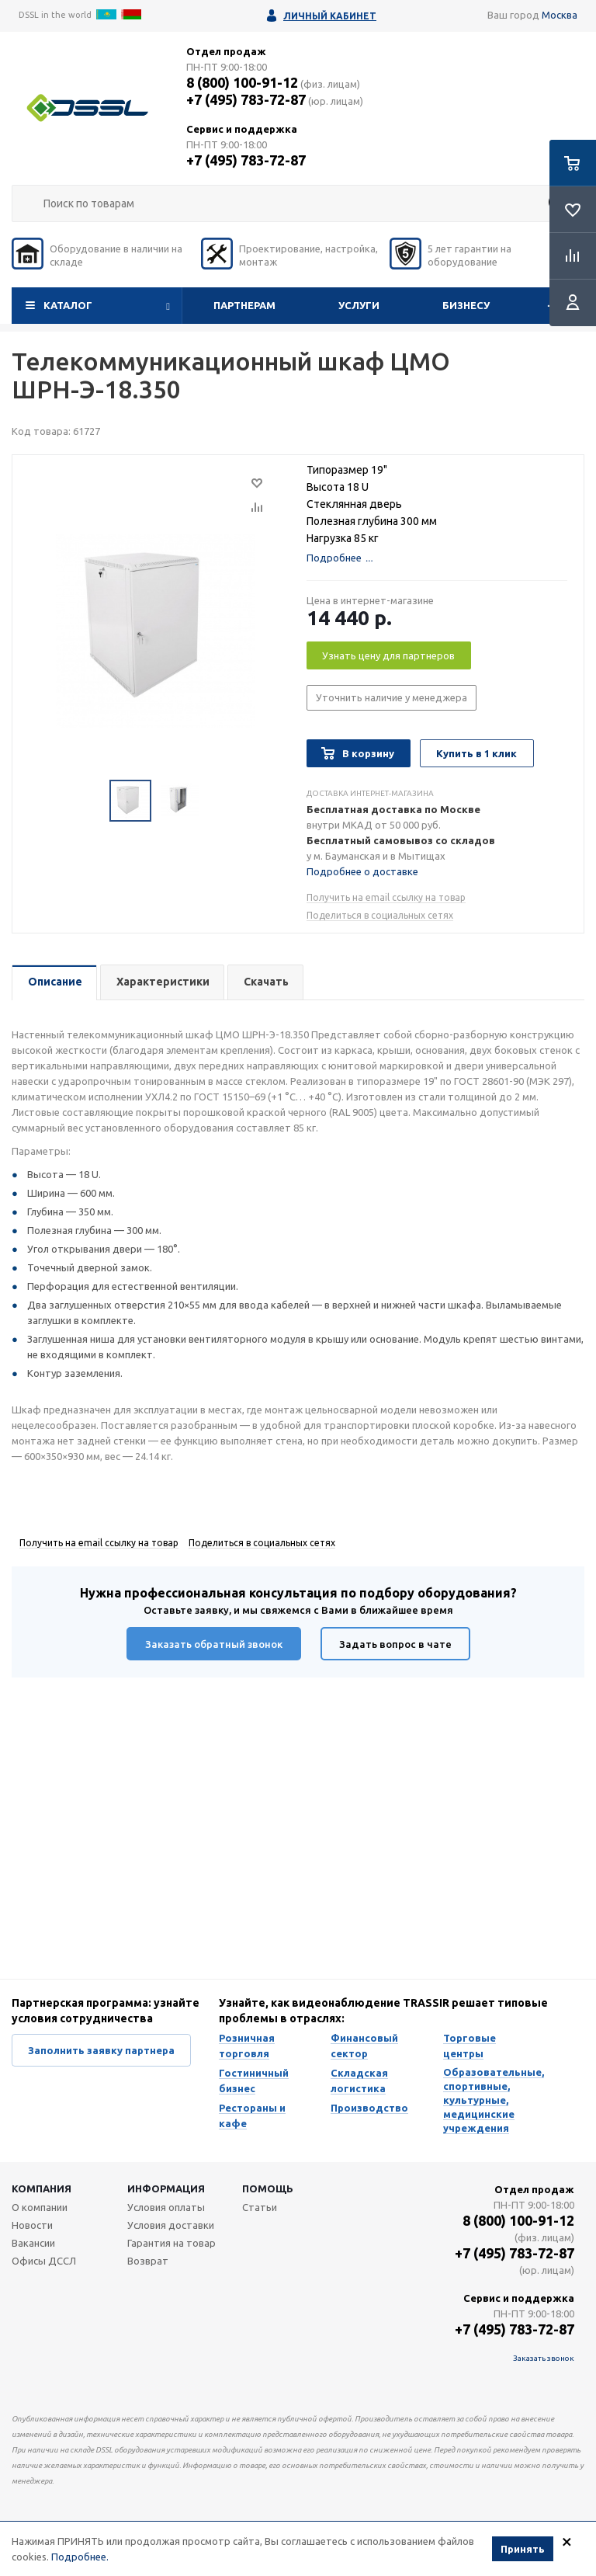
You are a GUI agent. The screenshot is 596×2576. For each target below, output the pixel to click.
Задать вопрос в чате (395, 1644)
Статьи (259, 2207)
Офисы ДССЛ (44, 2260)
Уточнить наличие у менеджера (391, 697)
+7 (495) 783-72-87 (246, 99)
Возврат (147, 2260)
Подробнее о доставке (362, 871)
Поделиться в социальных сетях (380, 915)
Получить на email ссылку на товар (386, 897)
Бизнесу (466, 305)
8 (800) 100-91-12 (242, 82)
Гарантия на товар (171, 2242)
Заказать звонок (543, 2358)
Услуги (358, 305)
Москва (559, 14)
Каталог (67, 305)
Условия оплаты (166, 2207)
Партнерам (244, 305)
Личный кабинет (329, 16)
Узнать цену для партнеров (388, 655)
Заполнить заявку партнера (101, 2050)
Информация (166, 2188)
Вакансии (33, 2242)
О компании (40, 2207)
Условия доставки (170, 2225)
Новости (32, 2225)
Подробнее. (80, 2558)
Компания (41, 2188)
